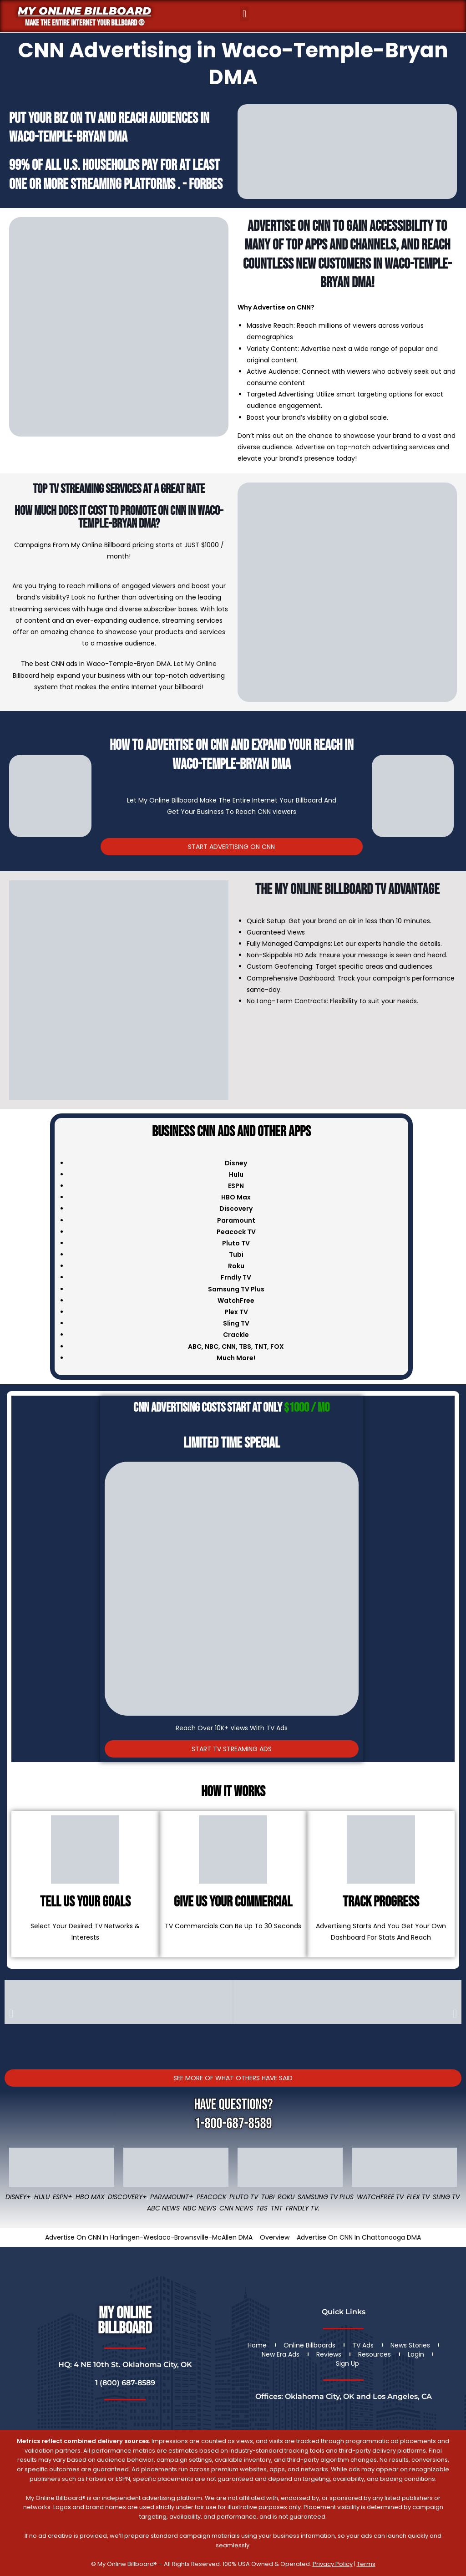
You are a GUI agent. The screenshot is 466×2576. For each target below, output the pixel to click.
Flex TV (418, 2196)
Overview (274, 2237)
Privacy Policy (333, 2564)
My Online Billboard (84, 11)
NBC (211, 1346)
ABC (195, 1346)
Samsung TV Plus (326, 2196)
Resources (374, 2354)
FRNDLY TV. (302, 2208)
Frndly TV (236, 1277)
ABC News (163, 2208)
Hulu (42, 2196)
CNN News (236, 2208)
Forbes (206, 184)
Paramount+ (171, 2196)
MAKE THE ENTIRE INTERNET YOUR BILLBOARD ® (84, 23)
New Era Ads (280, 2354)
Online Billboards (309, 2345)
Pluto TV (243, 2196)
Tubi (267, 2196)
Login (416, 2354)
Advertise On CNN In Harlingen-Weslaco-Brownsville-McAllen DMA (149, 2237)
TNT (260, 1346)
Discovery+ (127, 2196)
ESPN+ (62, 2196)
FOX (277, 1346)
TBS (245, 1346)
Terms (366, 2564)
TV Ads (363, 2345)
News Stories (410, 2345)
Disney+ (18, 2196)
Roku (286, 2196)
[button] (244, 13)
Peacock (211, 2196)
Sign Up (347, 2363)
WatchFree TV (380, 2196)
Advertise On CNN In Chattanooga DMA (359, 2237)
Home (257, 2345)
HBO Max (90, 2196)
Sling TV (446, 2196)
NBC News (199, 2208)
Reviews (328, 2354)
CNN (229, 1346)
